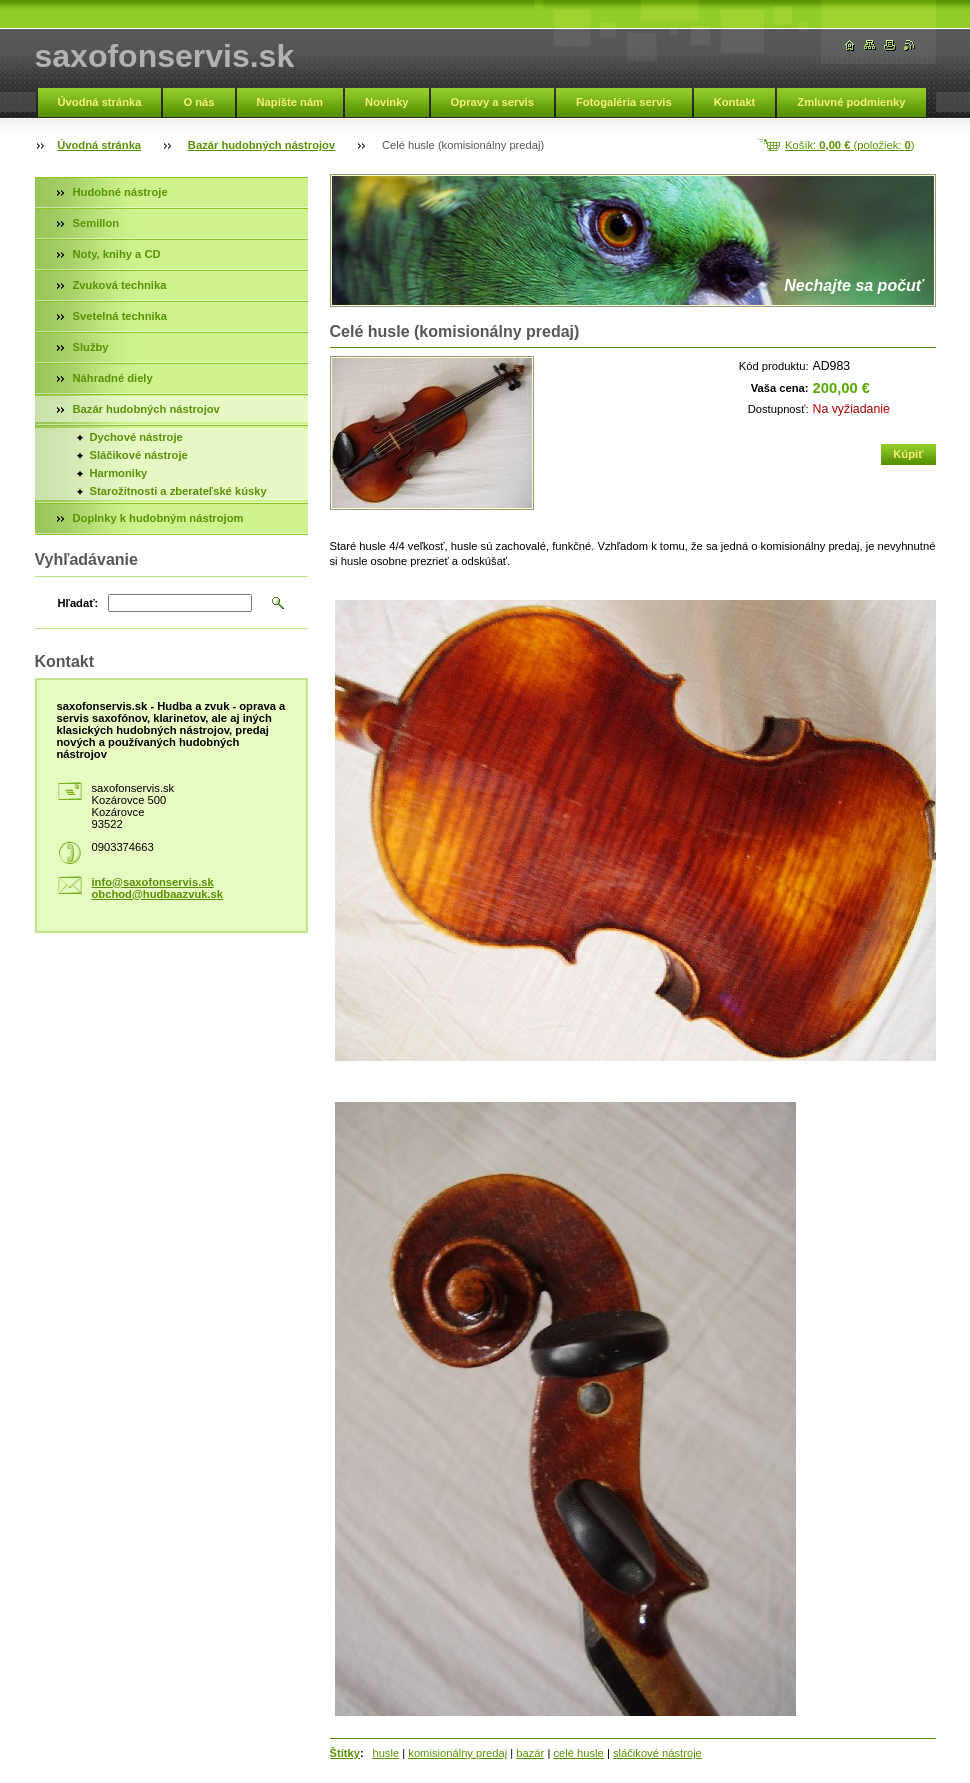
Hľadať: (78, 603)
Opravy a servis (492, 102)
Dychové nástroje (136, 437)
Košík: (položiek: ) (849, 145)
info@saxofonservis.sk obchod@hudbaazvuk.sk (158, 888)
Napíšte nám (290, 102)
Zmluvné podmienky (851, 102)
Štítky (345, 1753)
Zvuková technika (120, 285)
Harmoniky (119, 473)
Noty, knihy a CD (117, 254)
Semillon (96, 223)
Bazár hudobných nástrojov (261, 145)
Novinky (387, 102)
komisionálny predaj (457, 1753)
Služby (91, 347)
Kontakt (735, 102)
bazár (530, 1753)
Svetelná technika (120, 316)
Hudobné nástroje (120, 192)
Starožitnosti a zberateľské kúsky (178, 491)
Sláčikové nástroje (139, 455)
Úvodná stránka (100, 102)
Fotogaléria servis (624, 102)
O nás (198, 102)
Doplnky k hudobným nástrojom (158, 518)
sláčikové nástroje (657, 1753)
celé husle (578, 1753)
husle (385, 1753)
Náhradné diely (113, 378)
